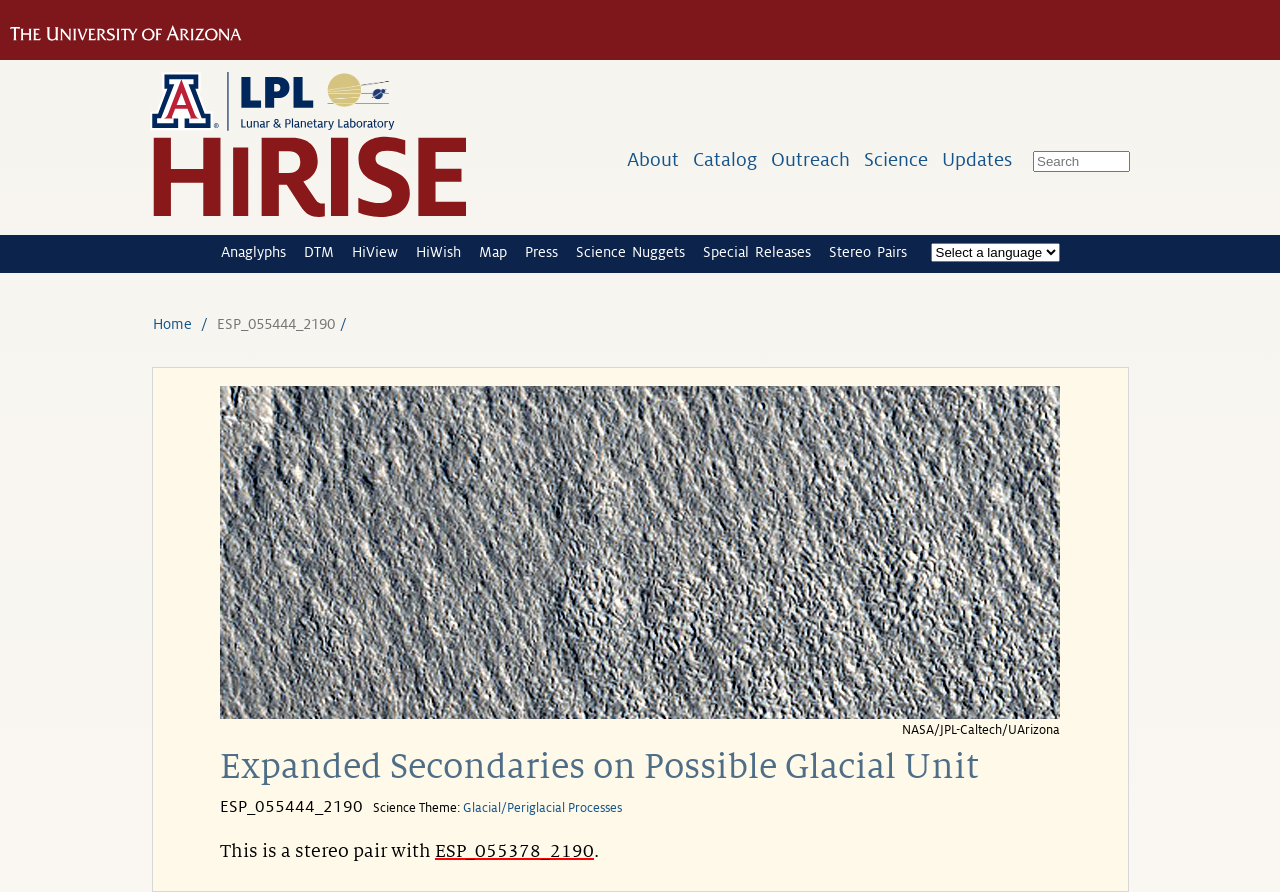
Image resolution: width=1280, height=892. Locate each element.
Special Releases (757, 252)
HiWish (438, 252)
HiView (375, 252)
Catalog (725, 159)
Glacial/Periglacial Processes (542, 808)
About (653, 159)
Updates (977, 159)
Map (493, 252)
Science (896, 159)
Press (541, 252)
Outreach (810, 159)
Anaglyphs (253, 252)
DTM (319, 252)
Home (172, 324)
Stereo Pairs (868, 252)
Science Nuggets (630, 252)
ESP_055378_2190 (514, 851)
